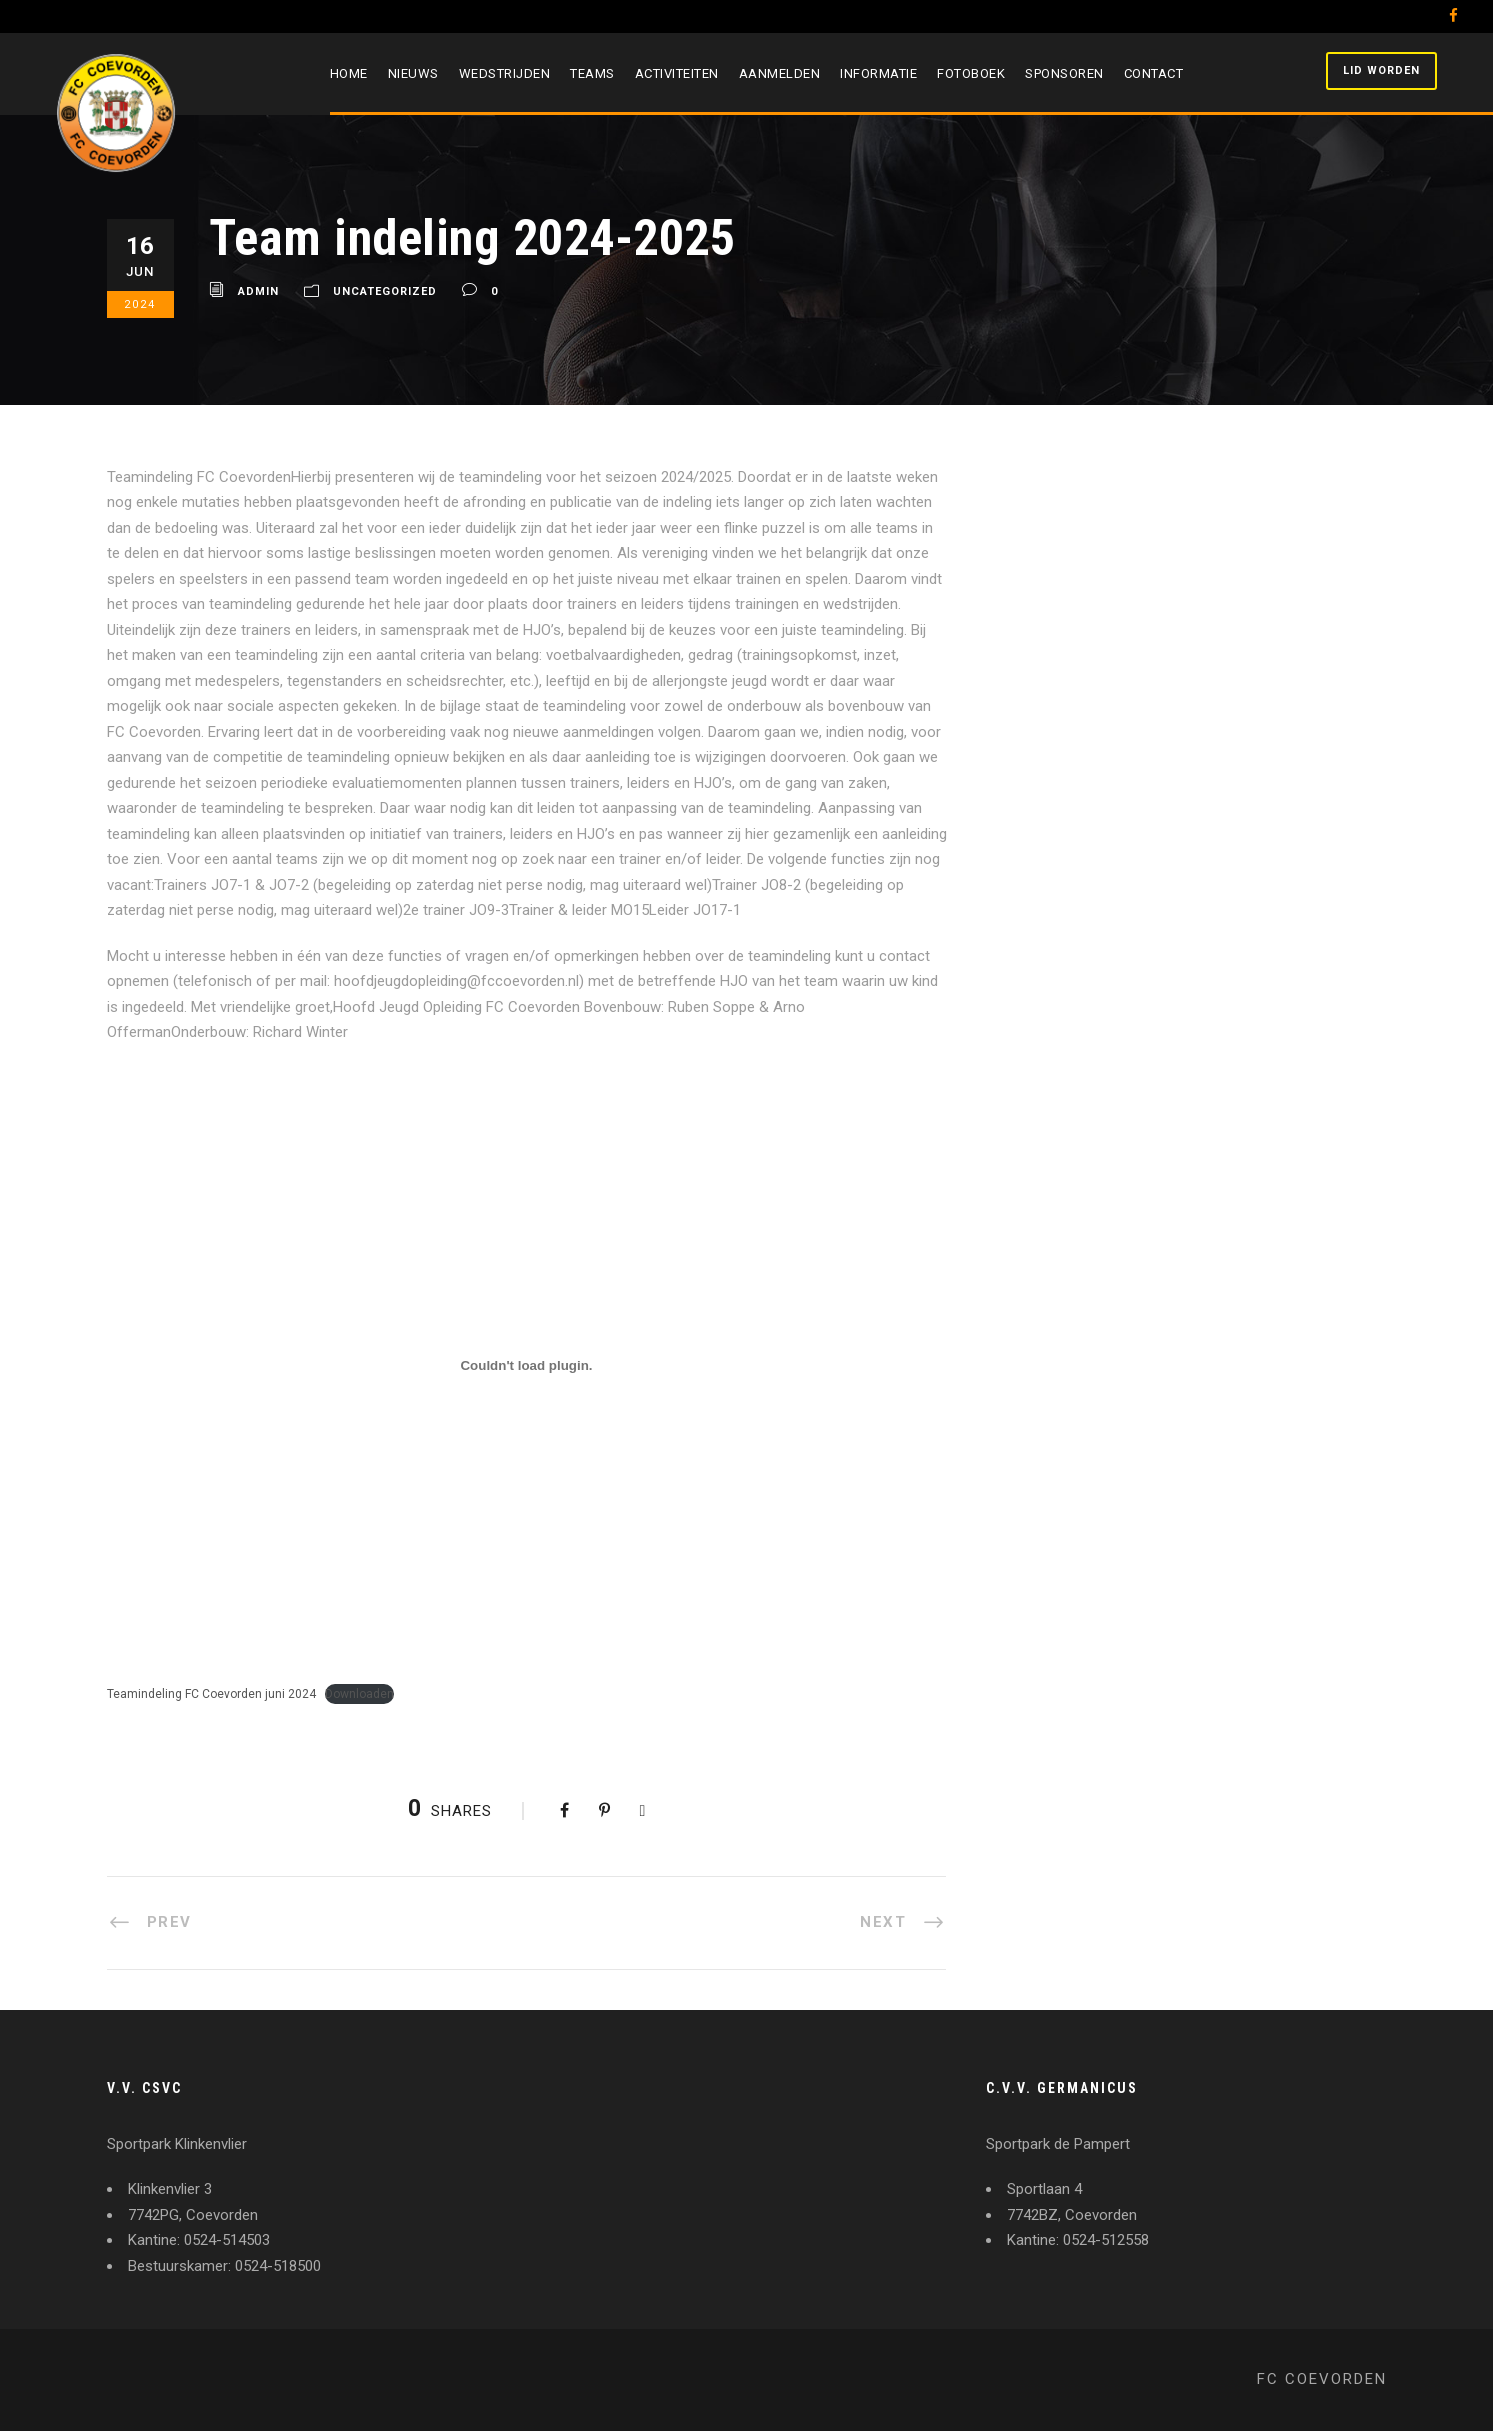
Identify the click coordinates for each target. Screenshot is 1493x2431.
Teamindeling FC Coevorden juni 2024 (211, 1694)
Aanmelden (780, 73)
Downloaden (359, 1694)
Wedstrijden (505, 73)
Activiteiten (677, 73)
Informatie (878, 73)
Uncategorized (385, 292)
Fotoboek (971, 73)
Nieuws (413, 73)
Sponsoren (1064, 73)
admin (258, 292)
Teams (592, 73)
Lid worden (1381, 70)
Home (349, 73)
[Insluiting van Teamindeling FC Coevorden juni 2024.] (527, 1366)
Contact (1154, 73)
